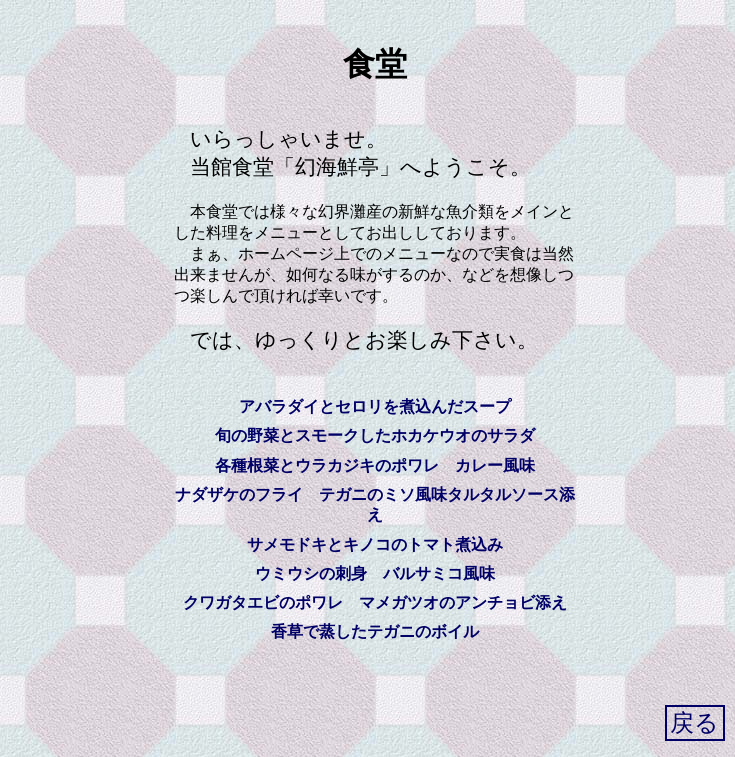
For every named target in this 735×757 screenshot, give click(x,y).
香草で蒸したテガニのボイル (375, 631)
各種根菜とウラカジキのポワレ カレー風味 (375, 465)
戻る (694, 723)
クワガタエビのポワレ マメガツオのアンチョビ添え (375, 602)
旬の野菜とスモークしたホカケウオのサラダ (375, 435)
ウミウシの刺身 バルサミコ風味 (375, 573)
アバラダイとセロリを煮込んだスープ (375, 406)
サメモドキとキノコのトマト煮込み (375, 544)
